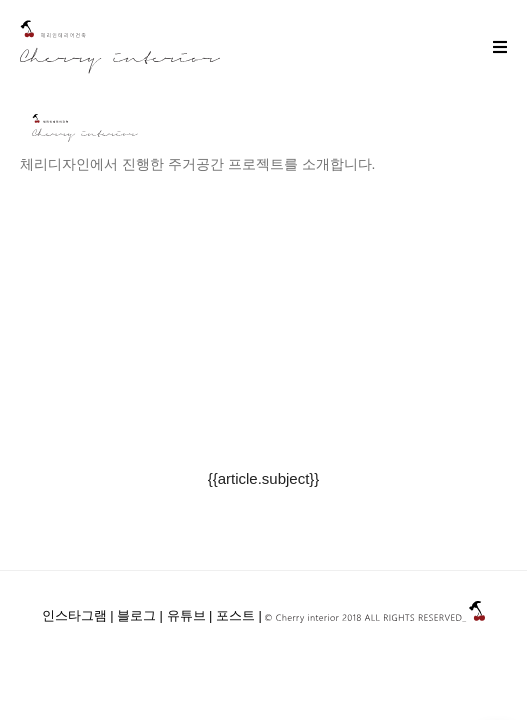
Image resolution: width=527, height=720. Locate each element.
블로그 (136, 616)
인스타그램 (74, 616)
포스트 (235, 616)
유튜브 (186, 616)
